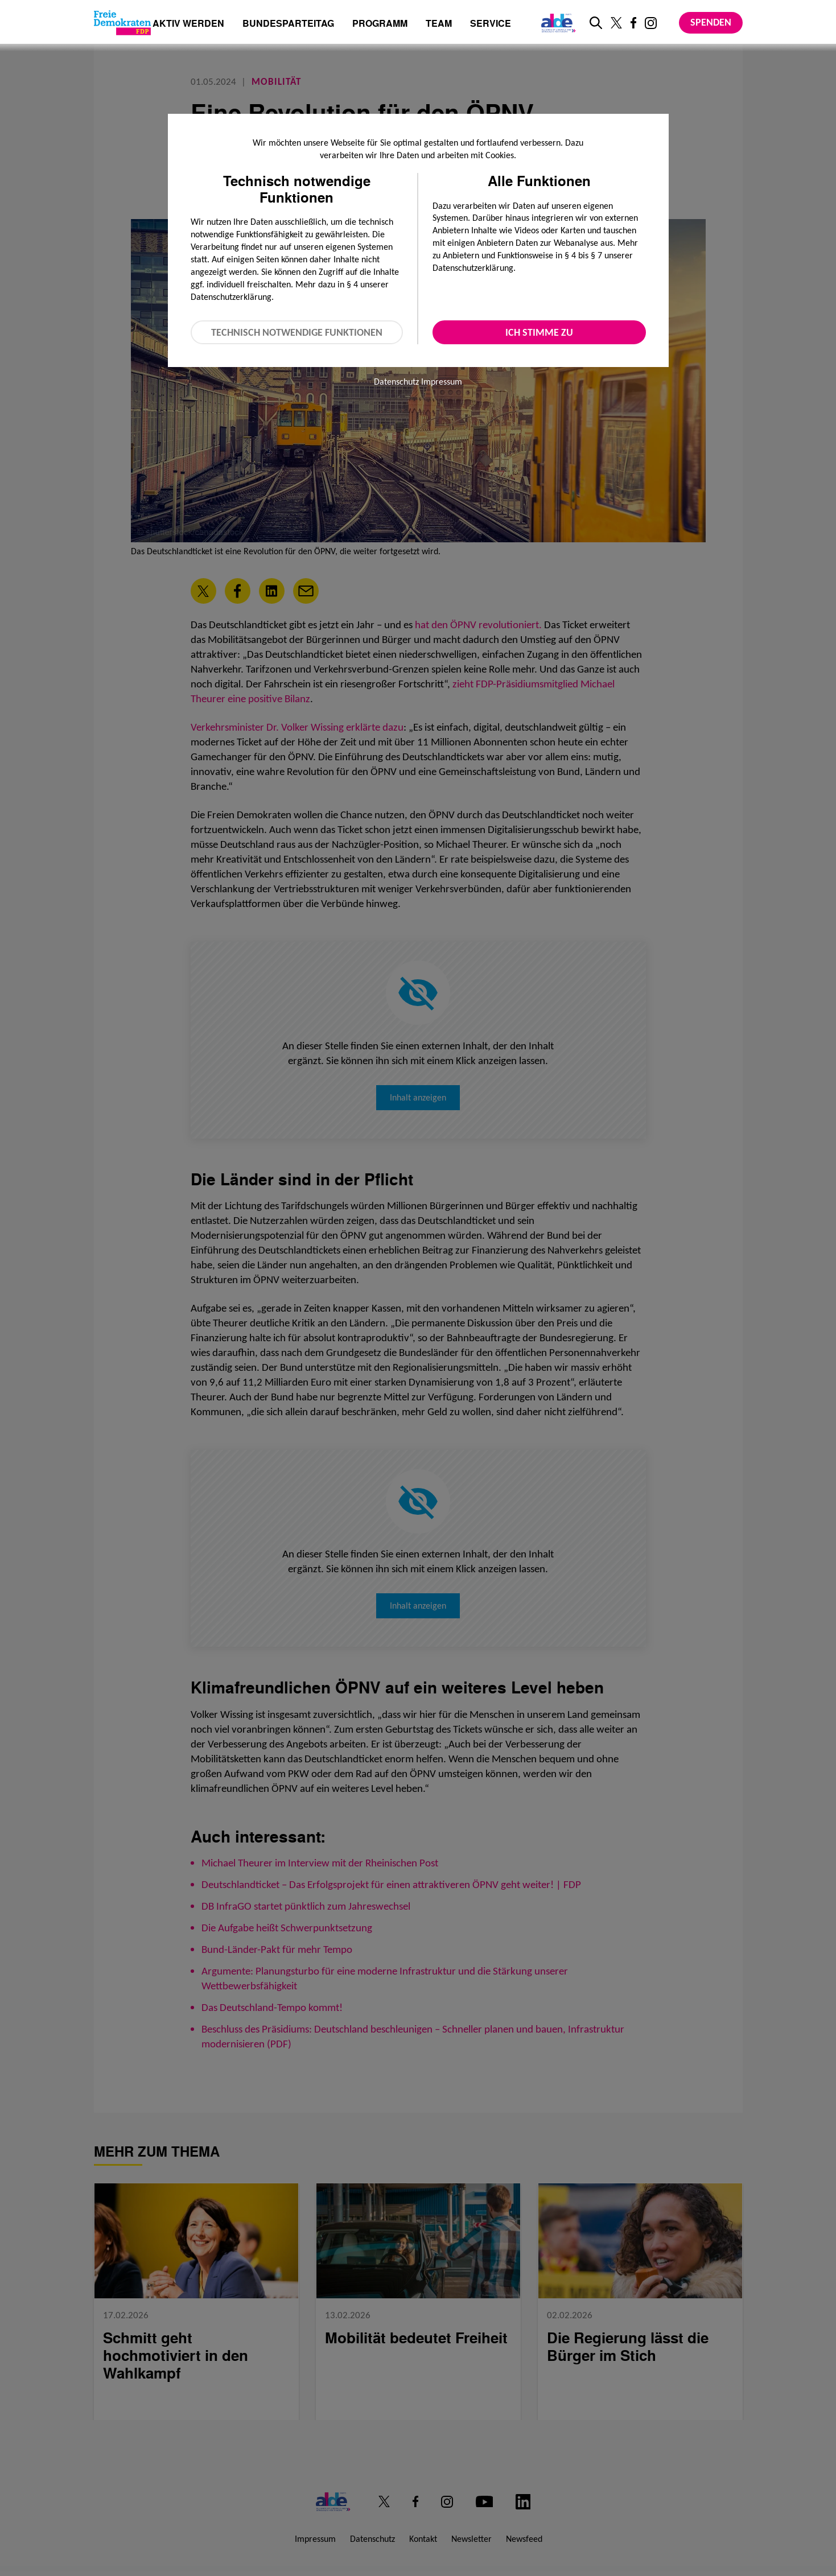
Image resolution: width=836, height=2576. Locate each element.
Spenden (710, 22)
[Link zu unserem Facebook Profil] (633, 22)
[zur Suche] (596, 23)
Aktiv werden (188, 24)
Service (490, 24)
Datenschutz (396, 381)
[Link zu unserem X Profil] (616, 22)
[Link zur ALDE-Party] (556, 23)
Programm (379, 24)
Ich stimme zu (539, 332)
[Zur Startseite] (122, 23)
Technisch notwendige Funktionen (296, 332)
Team (439, 24)
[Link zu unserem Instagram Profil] (651, 23)
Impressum (441, 381)
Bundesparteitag (288, 23)
